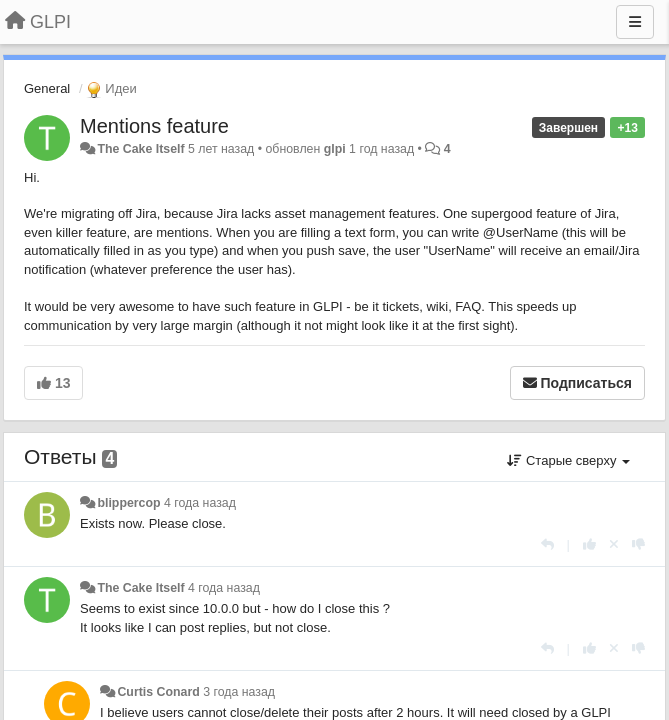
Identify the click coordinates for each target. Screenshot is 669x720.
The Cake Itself (140, 149)
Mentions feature (154, 126)
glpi (335, 149)
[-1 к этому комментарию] (638, 544)
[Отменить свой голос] (614, 544)
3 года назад (239, 692)
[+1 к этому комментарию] (589, 544)
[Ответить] (547, 544)
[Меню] (635, 22)
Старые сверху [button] (568, 460)
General (47, 88)
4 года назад (200, 503)
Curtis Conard (158, 692)
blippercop (128, 503)
